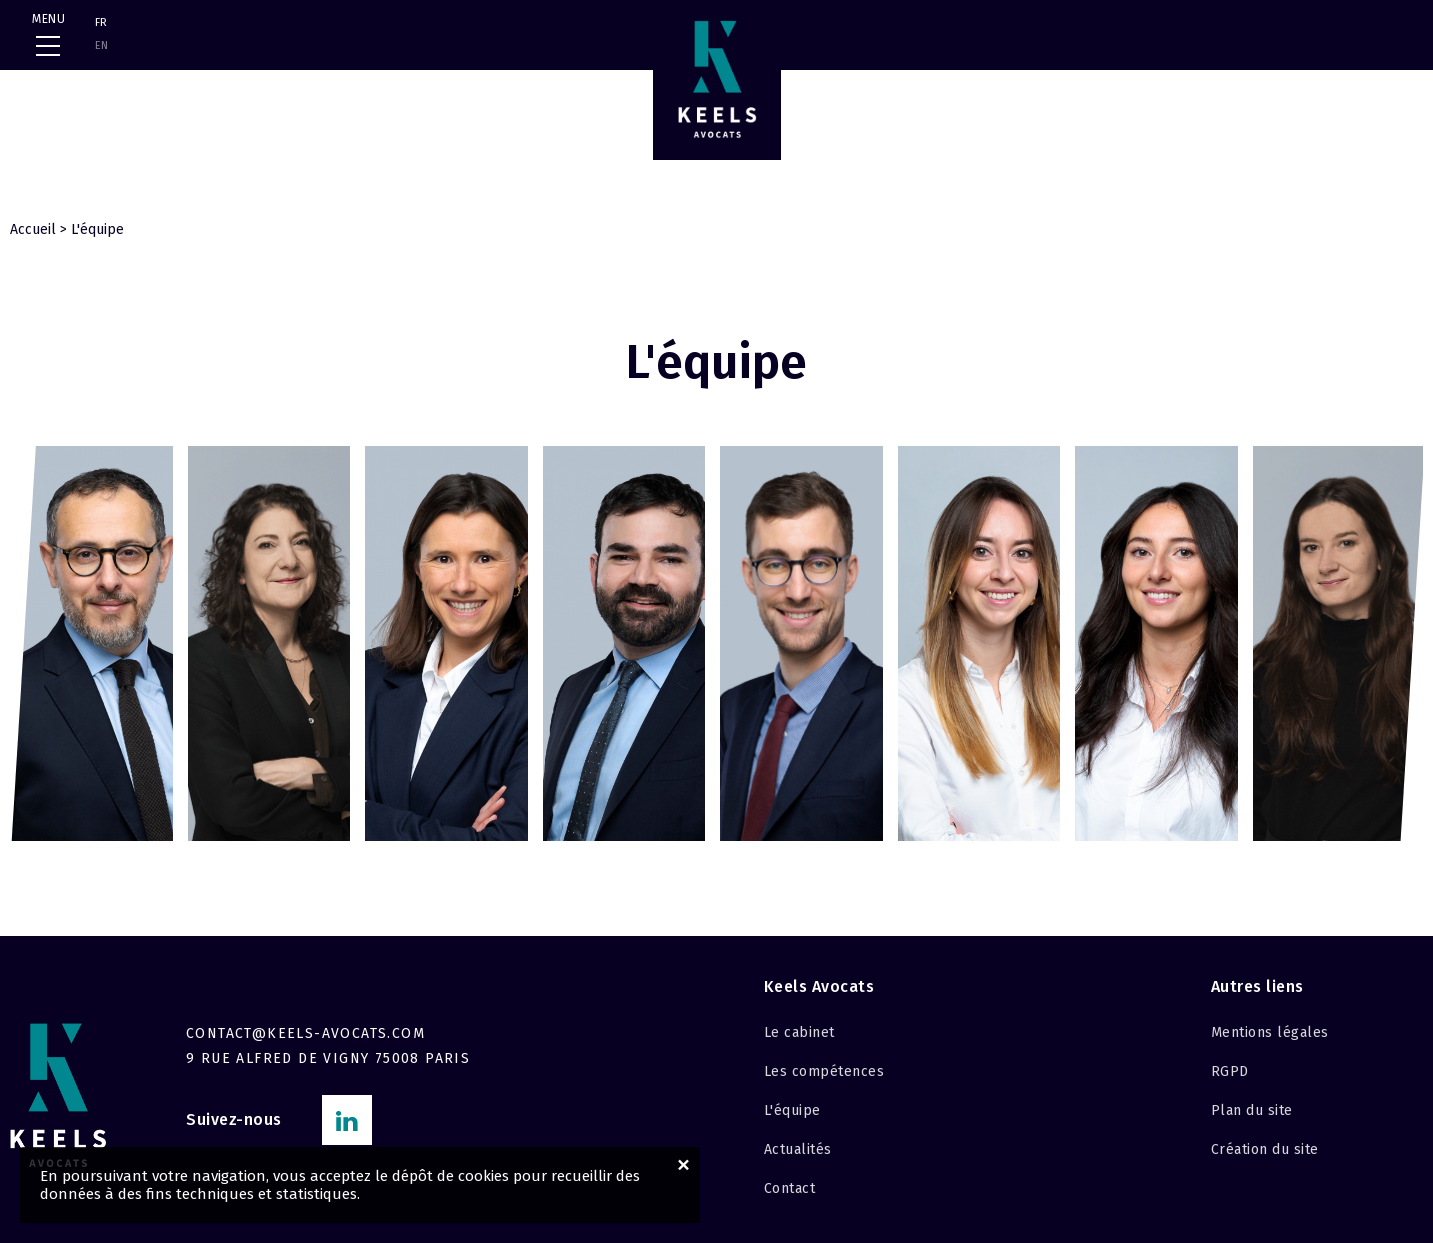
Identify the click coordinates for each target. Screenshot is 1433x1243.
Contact (790, 1188)
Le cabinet (799, 1032)
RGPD (1230, 1071)
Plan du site (1252, 1110)
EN (101, 45)
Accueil (33, 229)
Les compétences (824, 1071)
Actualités (798, 1149)
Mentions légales (1270, 1032)
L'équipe (792, 1110)
